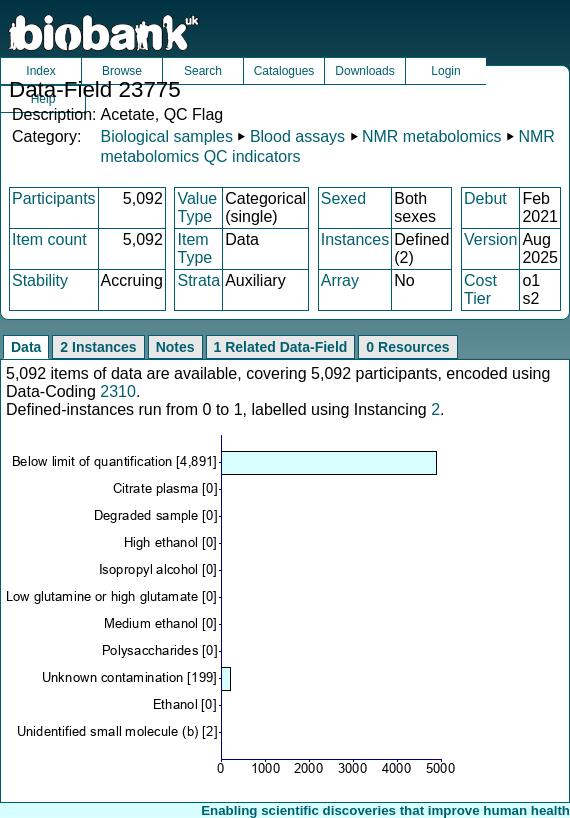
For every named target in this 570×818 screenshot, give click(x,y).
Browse (122, 71)
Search (203, 71)
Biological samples (166, 136)
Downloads (364, 71)
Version (490, 239)
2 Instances (98, 347)
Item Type (194, 248)
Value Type (197, 207)
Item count (49, 239)
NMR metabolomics (432, 136)
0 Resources (407, 347)
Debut (485, 198)
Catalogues (284, 71)
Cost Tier (480, 289)
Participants (54, 198)
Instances (355, 239)
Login (445, 71)
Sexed (343, 198)
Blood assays (297, 136)
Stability (40, 280)
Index (40, 71)
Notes (175, 347)
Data (26, 347)
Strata (198, 280)
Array (340, 280)
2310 (118, 391)
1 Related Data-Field (281, 347)
